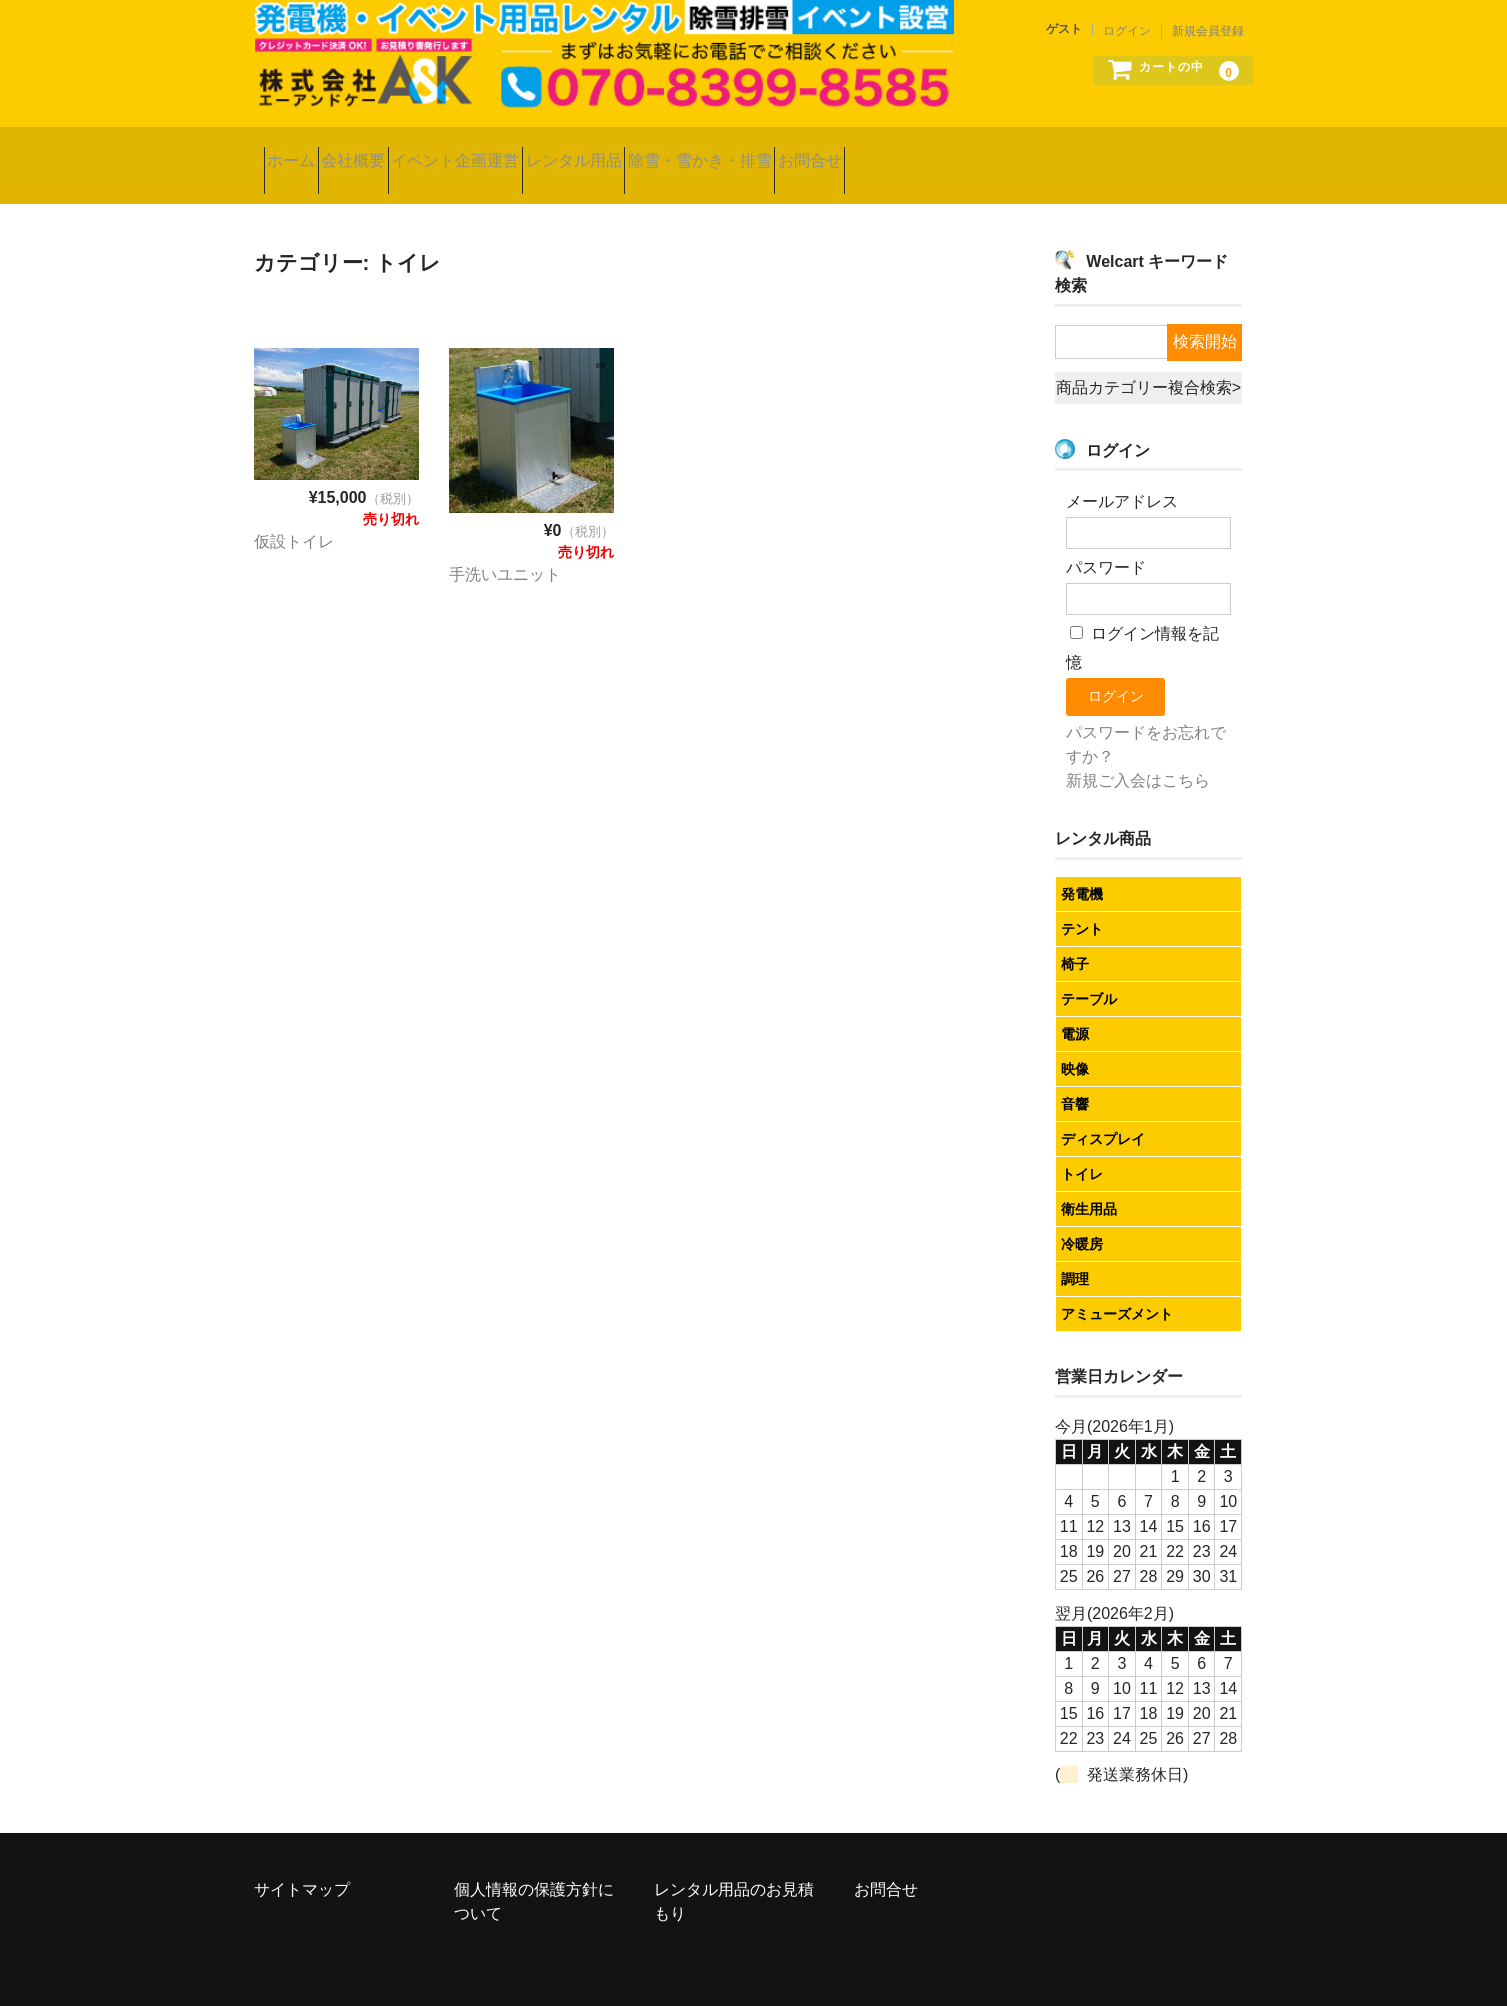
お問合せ (1023, 150)
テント (1082, 900)
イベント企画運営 (547, 150)
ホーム (301, 150)
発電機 (1082, 865)
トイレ (1082, 1145)
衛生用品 (1089, 1180)
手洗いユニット (505, 544)
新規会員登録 (1208, 31)
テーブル (1089, 970)
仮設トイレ (294, 511)
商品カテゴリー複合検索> (1148, 358)
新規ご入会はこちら (1138, 751)
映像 (1075, 1040)
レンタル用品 (705, 150)
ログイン (1127, 31)
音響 (1075, 1075)
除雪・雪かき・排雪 (872, 150)
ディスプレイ (1103, 1110)
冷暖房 (1082, 1215)
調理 (1075, 1250)
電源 (1075, 1005)
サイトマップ (302, 1860)
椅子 (1075, 935)
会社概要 (404, 150)
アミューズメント (1117, 1285)
